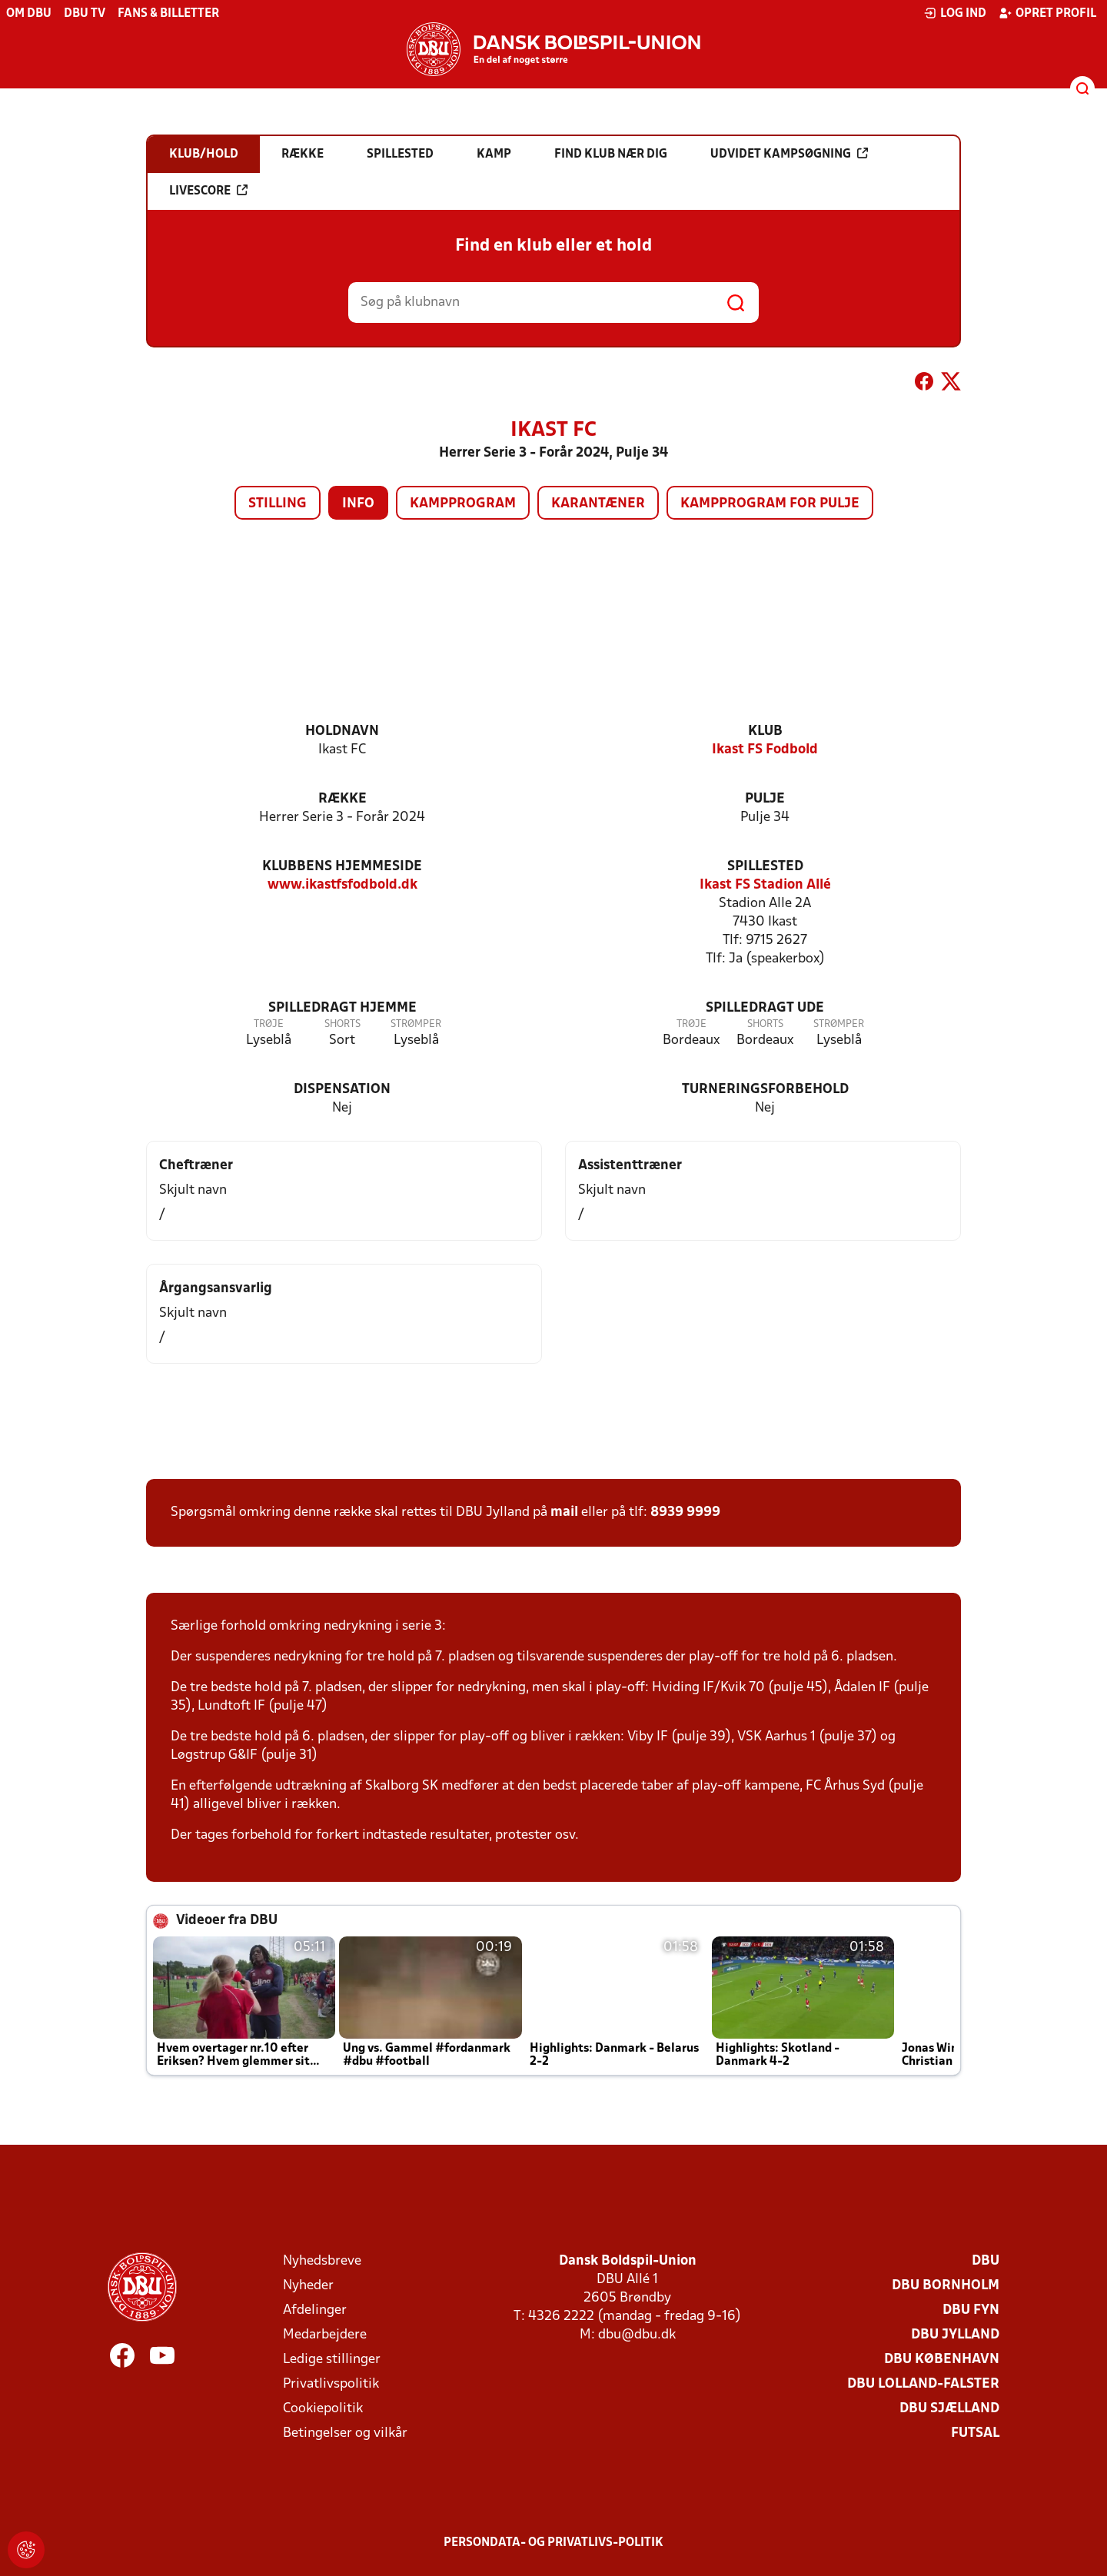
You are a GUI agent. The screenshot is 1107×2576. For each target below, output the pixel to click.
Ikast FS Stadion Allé (765, 885)
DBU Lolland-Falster (923, 2384)
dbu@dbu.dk (637, 2335)
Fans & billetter (168, 13)
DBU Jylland (955, 2335)
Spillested (765, 866)
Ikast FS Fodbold (765, 749)
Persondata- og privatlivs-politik (553, 2543)
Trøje (269, 1024)
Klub (765, 731)
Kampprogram (463, 503)
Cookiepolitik (323, 2408)
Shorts (342, 1024)
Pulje (765, 799)
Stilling (277, 503)
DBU (985, 2261)
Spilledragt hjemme (342, 1008)
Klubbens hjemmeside (342, 866)
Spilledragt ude (765, 1008)
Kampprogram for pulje (769, 503)
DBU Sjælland (949, 2408)
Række (342, 799)
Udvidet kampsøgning (789, 154)
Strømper (416, 1024)
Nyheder (308, 2285)
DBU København (941, 2359)
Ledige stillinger (332, 2359)
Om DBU (29, 13)
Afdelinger (315, 2310)
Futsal (975, 2433)
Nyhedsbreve (322, 2261)
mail (564, 1512)
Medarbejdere (325, 2335)
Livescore (208, 190)
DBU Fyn (970, 2310)
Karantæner (598, 503)
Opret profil (1047, 13)
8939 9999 (685, 1512)
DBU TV (84, 13)
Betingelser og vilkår (345, 2433)
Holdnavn (342, 731)
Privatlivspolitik (331, 2384)
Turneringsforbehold (765, 1089)
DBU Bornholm (945, 2285)
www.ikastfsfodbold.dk (342, 885)
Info (358, 503)
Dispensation (342, 1089)
